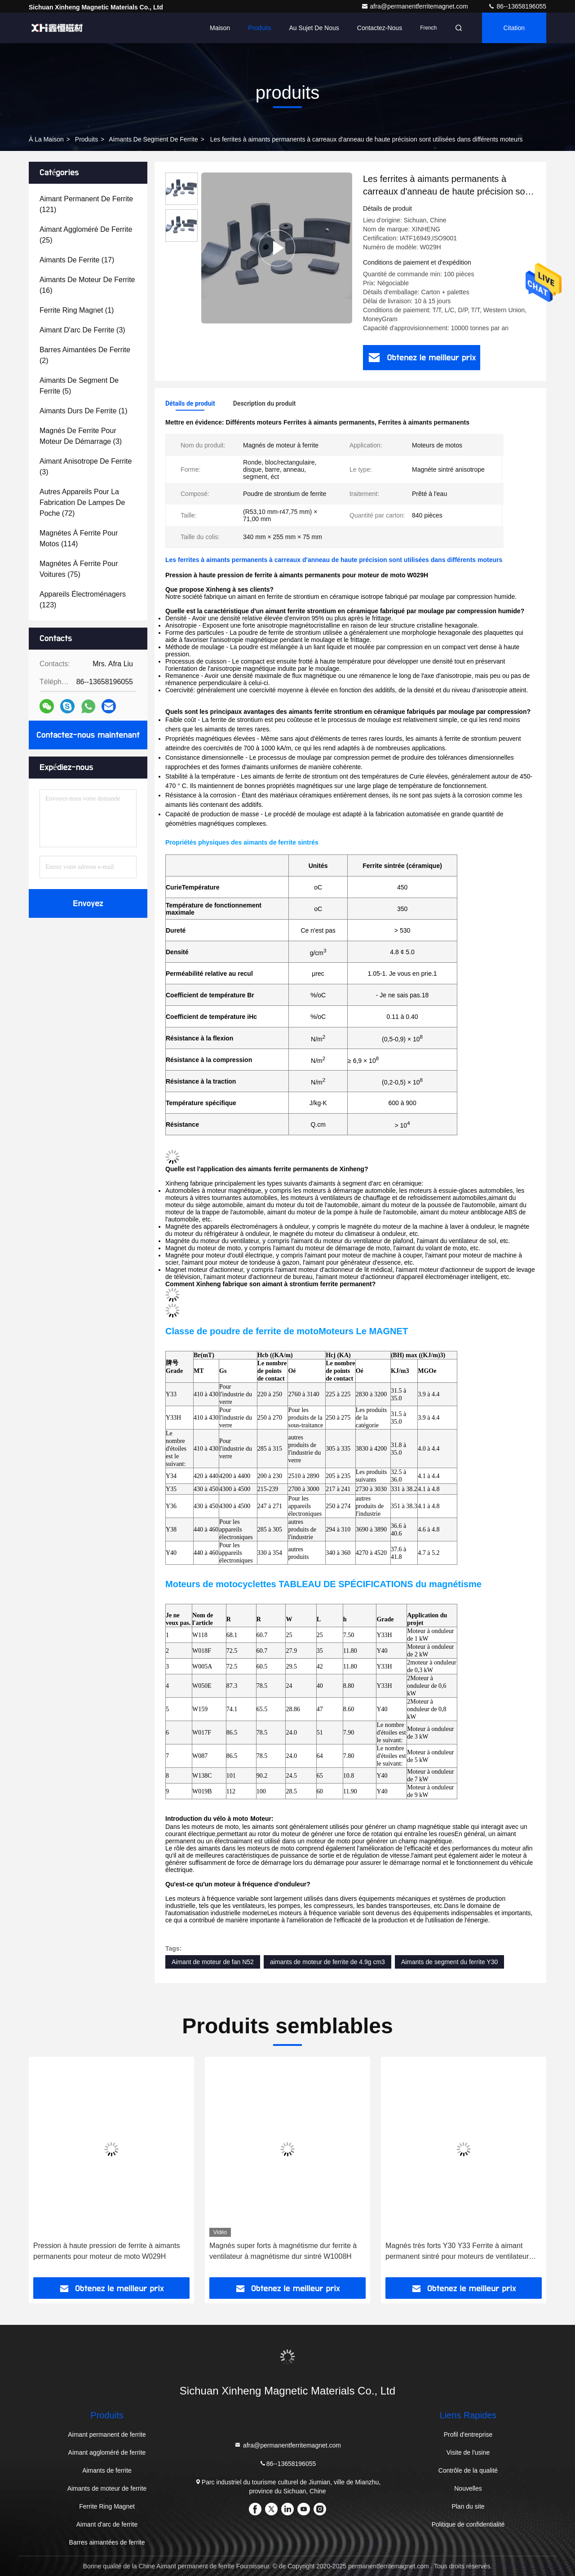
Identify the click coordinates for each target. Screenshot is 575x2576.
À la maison (46, 139)
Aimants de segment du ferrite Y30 (449, 1961)
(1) (77, 310)
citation (514, 27)
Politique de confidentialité (468, 2524)
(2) (85, 355)
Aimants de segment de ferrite (153, 139)
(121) (86, 204)
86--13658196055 (517, 6)
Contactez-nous (379, 27)
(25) (86, 235)
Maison (220, 27)
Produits (259, 27)
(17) (77, 260)
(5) (79, 385)
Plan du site (467, 2506)
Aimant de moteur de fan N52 (213, 1961)
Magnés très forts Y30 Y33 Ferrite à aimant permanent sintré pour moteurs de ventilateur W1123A (457, 2252)
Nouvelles (468, 2488)
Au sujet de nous (314, 27)
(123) (83, 599)
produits (86, 139)
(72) (82, 502)
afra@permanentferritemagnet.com (415, 6)
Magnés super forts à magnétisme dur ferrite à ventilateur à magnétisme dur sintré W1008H (283, 2251)
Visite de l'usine (468, 2452)
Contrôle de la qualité (468, 2470)
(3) (82, 330)
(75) (79, 569)
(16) (87, 285)
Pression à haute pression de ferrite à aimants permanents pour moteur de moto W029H (106, 2251)
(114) (79, 538)
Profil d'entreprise (468, 2434)
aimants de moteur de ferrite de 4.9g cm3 (327, 1961)
